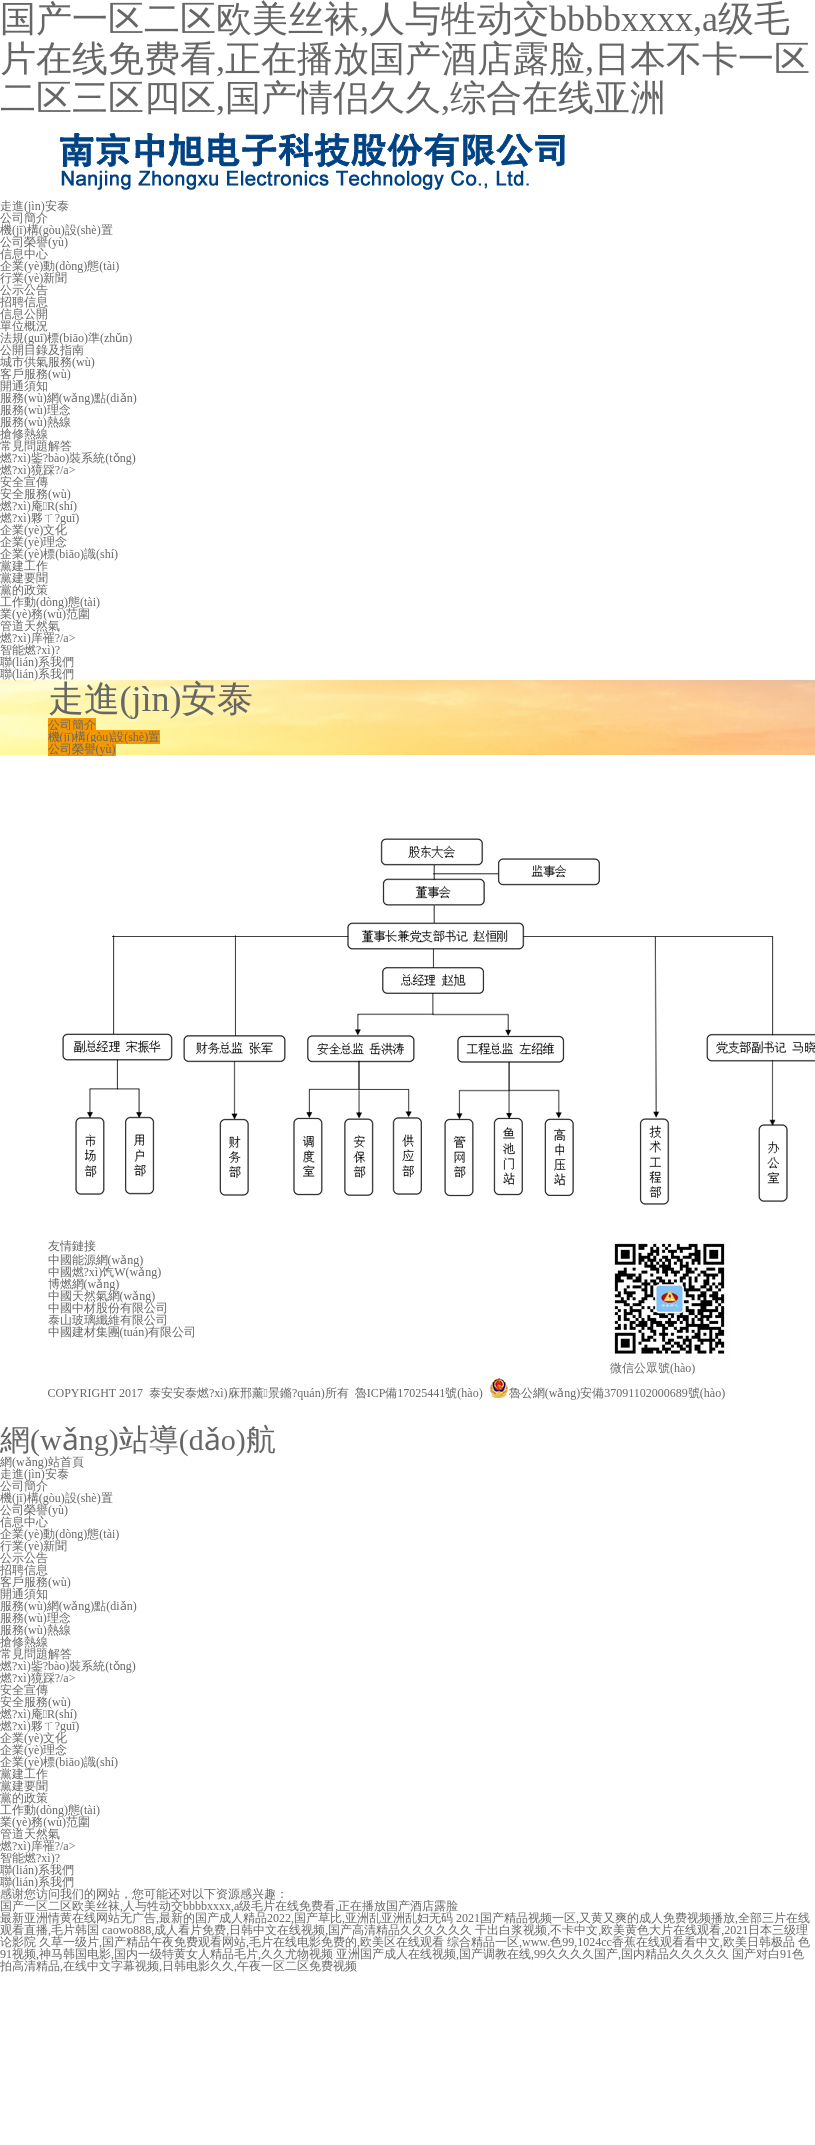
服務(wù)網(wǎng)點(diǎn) (68, 398)
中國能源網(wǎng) (96, 1260)
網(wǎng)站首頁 (42, 1462)
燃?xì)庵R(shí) (38, 506)
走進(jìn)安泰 (34, 206)
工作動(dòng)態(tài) (50, 602)
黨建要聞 (24, 578)
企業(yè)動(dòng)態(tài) (59, 266)
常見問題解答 (36, 446)
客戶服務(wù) (35, 374)
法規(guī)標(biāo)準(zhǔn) (66, 338)
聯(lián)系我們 (37, 662)
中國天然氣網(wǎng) (102, 1296)
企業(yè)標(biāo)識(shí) (59, 554)
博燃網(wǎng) (84, 1284)
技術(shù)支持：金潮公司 (114, 1417)
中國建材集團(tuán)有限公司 (122, 1332)
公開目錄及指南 (42, 350)
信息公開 (24, 314)
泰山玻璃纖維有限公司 (108, 1320)
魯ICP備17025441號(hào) (419, 1393)
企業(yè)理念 (33, 542)
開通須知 (24, 386)
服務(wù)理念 (35, 410)
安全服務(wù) (35, 494)
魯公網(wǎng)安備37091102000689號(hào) (607, 1393)
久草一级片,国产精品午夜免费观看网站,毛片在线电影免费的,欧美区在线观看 (241, 1942)
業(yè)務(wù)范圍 (45, 614)
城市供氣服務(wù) (47, 362)
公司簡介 (24, 218)
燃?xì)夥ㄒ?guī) (39, 518)
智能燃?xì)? (30, 650)
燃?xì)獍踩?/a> (37, 470)
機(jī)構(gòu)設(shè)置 (56, 230)
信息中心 (24, 254)
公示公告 (24, 290)
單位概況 (24, 326)
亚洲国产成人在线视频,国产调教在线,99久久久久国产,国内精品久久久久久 (532, 1954)
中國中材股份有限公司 (108, 1308)
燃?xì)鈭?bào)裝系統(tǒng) (68, 458)
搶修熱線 (24, 434)
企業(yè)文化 (33, 530)
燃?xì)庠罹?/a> (37, 638)
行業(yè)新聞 (33, 278)
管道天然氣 (30, 626)
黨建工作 (24, 566)
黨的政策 (24, 590)
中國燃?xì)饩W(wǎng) (105, 1272)
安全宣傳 (24, 482)
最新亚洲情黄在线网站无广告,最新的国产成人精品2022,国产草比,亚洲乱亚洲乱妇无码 (226, 1918)
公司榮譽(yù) (34, 242)
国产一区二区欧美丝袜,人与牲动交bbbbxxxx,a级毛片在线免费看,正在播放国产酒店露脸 (229, 1906)
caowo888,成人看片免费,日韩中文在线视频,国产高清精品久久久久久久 (287, 1930)
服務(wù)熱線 (35, 422)
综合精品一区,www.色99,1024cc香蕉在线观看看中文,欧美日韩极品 (621, 1942)
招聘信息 (24, 302)
